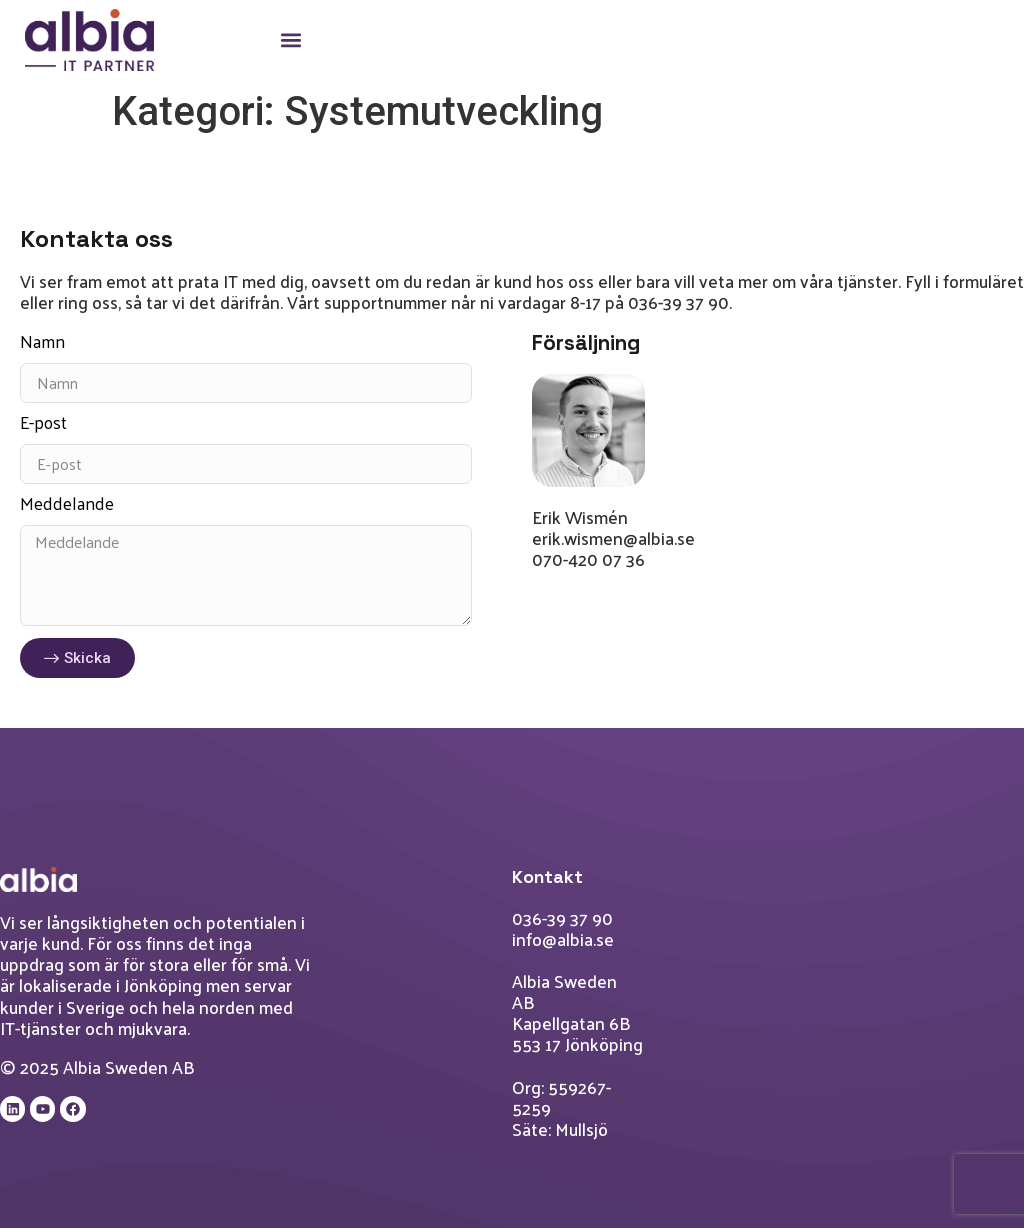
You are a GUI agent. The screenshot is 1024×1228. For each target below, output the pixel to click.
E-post (43, 426)
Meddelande (67, 507)
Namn (42, 345)
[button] (290, 40)
